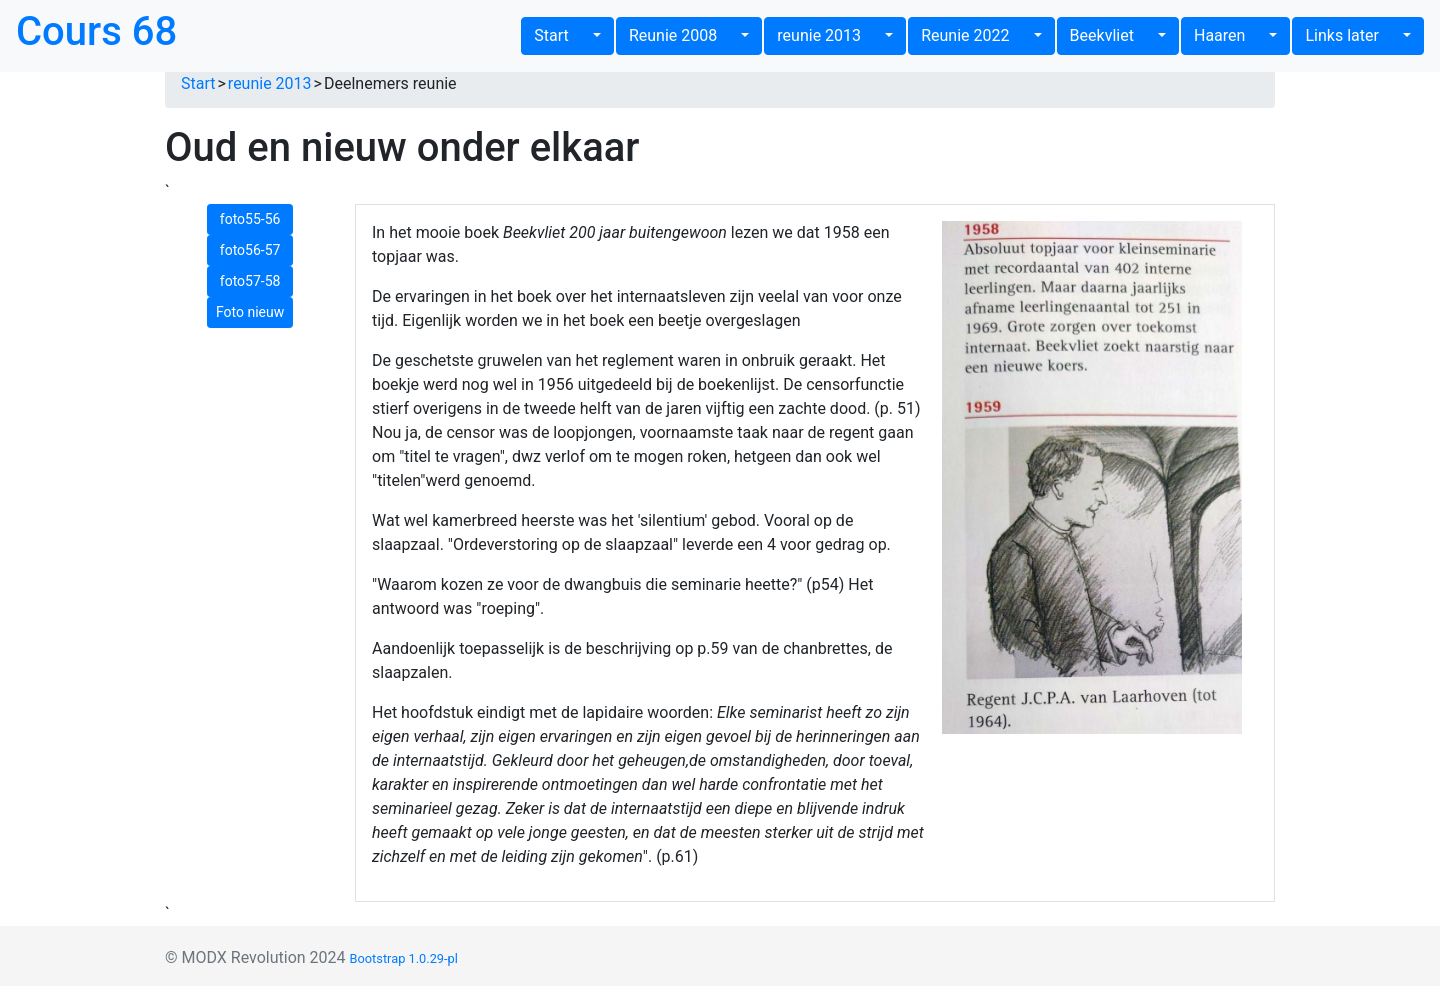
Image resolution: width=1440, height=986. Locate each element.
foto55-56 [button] (250, 219)
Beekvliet (1112, 35)
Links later (1351, 35)
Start (561, 35)
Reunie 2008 (683, 35)
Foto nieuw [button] (250, 312)
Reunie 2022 (975, 35)
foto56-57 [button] (250, 250)
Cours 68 (96, 31)
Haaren (1229, 35)
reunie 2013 (829, 35)
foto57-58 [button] (250, 281)
